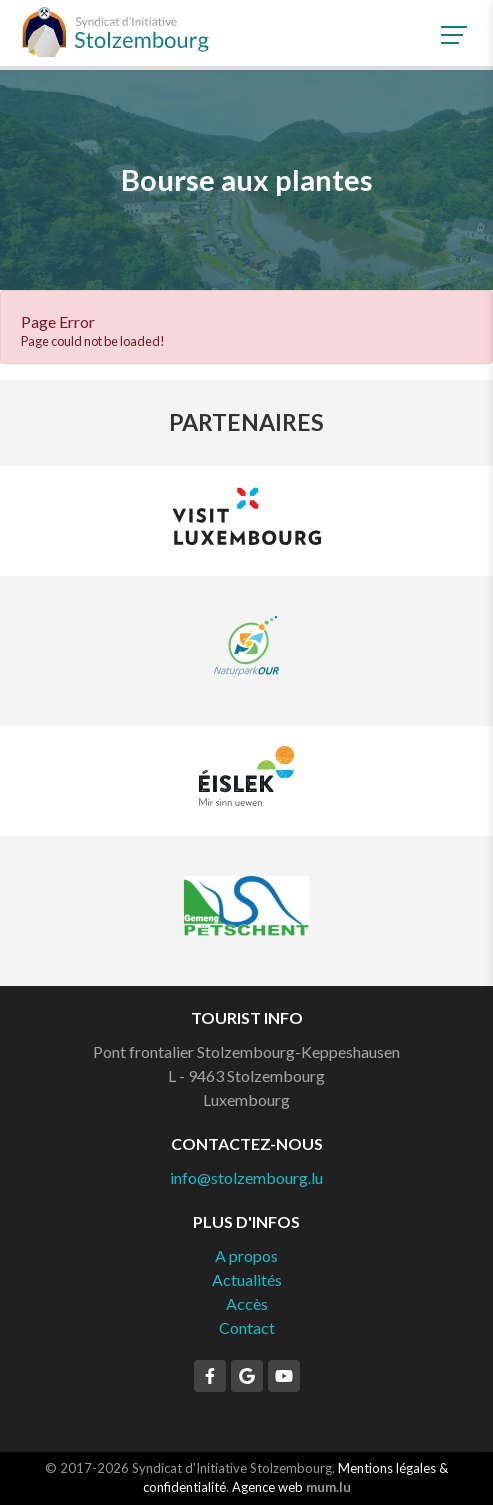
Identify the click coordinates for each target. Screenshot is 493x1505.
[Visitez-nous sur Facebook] (210, 1376)
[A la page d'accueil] (115, 32)
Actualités (247, 1279)
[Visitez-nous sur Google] (247, 1376)
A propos (246, 1255)
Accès (247, 1303)
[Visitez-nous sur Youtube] (284, 1376)
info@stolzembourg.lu (246, 1177)
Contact (247, 1327)
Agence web (267, 1487)
